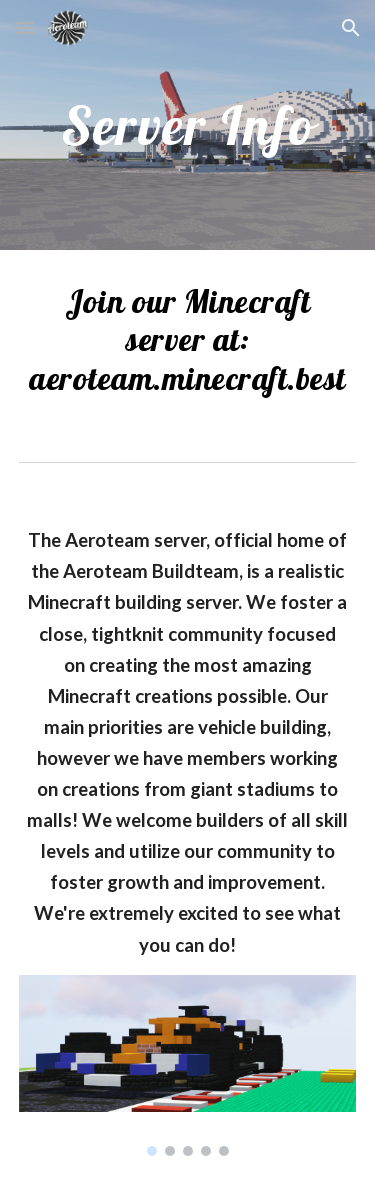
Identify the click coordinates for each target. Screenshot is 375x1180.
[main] (188, 125)
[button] (24, 27)
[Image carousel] (188, 1066)
